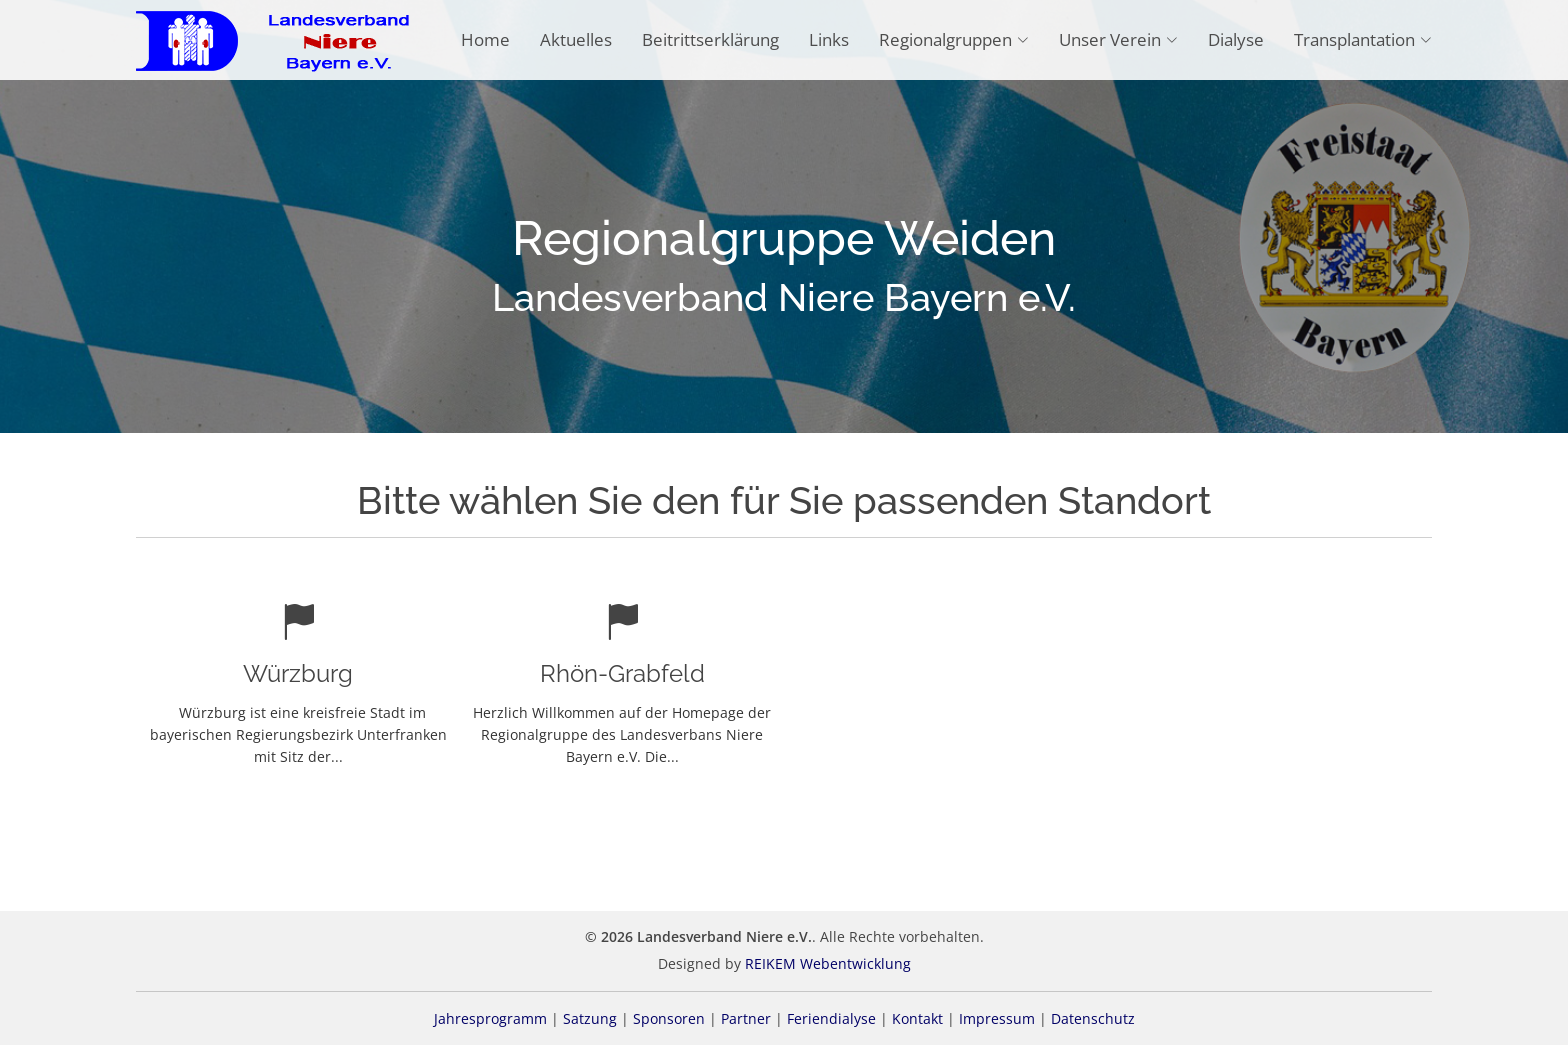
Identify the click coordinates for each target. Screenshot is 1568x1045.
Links (829, 39)
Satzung (590, 1018)
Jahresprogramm (490, 1018)
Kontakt (917, 1018)
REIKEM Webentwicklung (828, 963)
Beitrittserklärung (710, 39)
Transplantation (1363, 39)
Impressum (997, 1018)
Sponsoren (669, 1018)
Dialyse (1236, 39)
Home (485, 39)
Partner (746, 1018)
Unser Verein (1118, 39)
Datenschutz (1093, 1018)
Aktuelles (576, 39)
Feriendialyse (831, 1018)
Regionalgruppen (954, 39)
